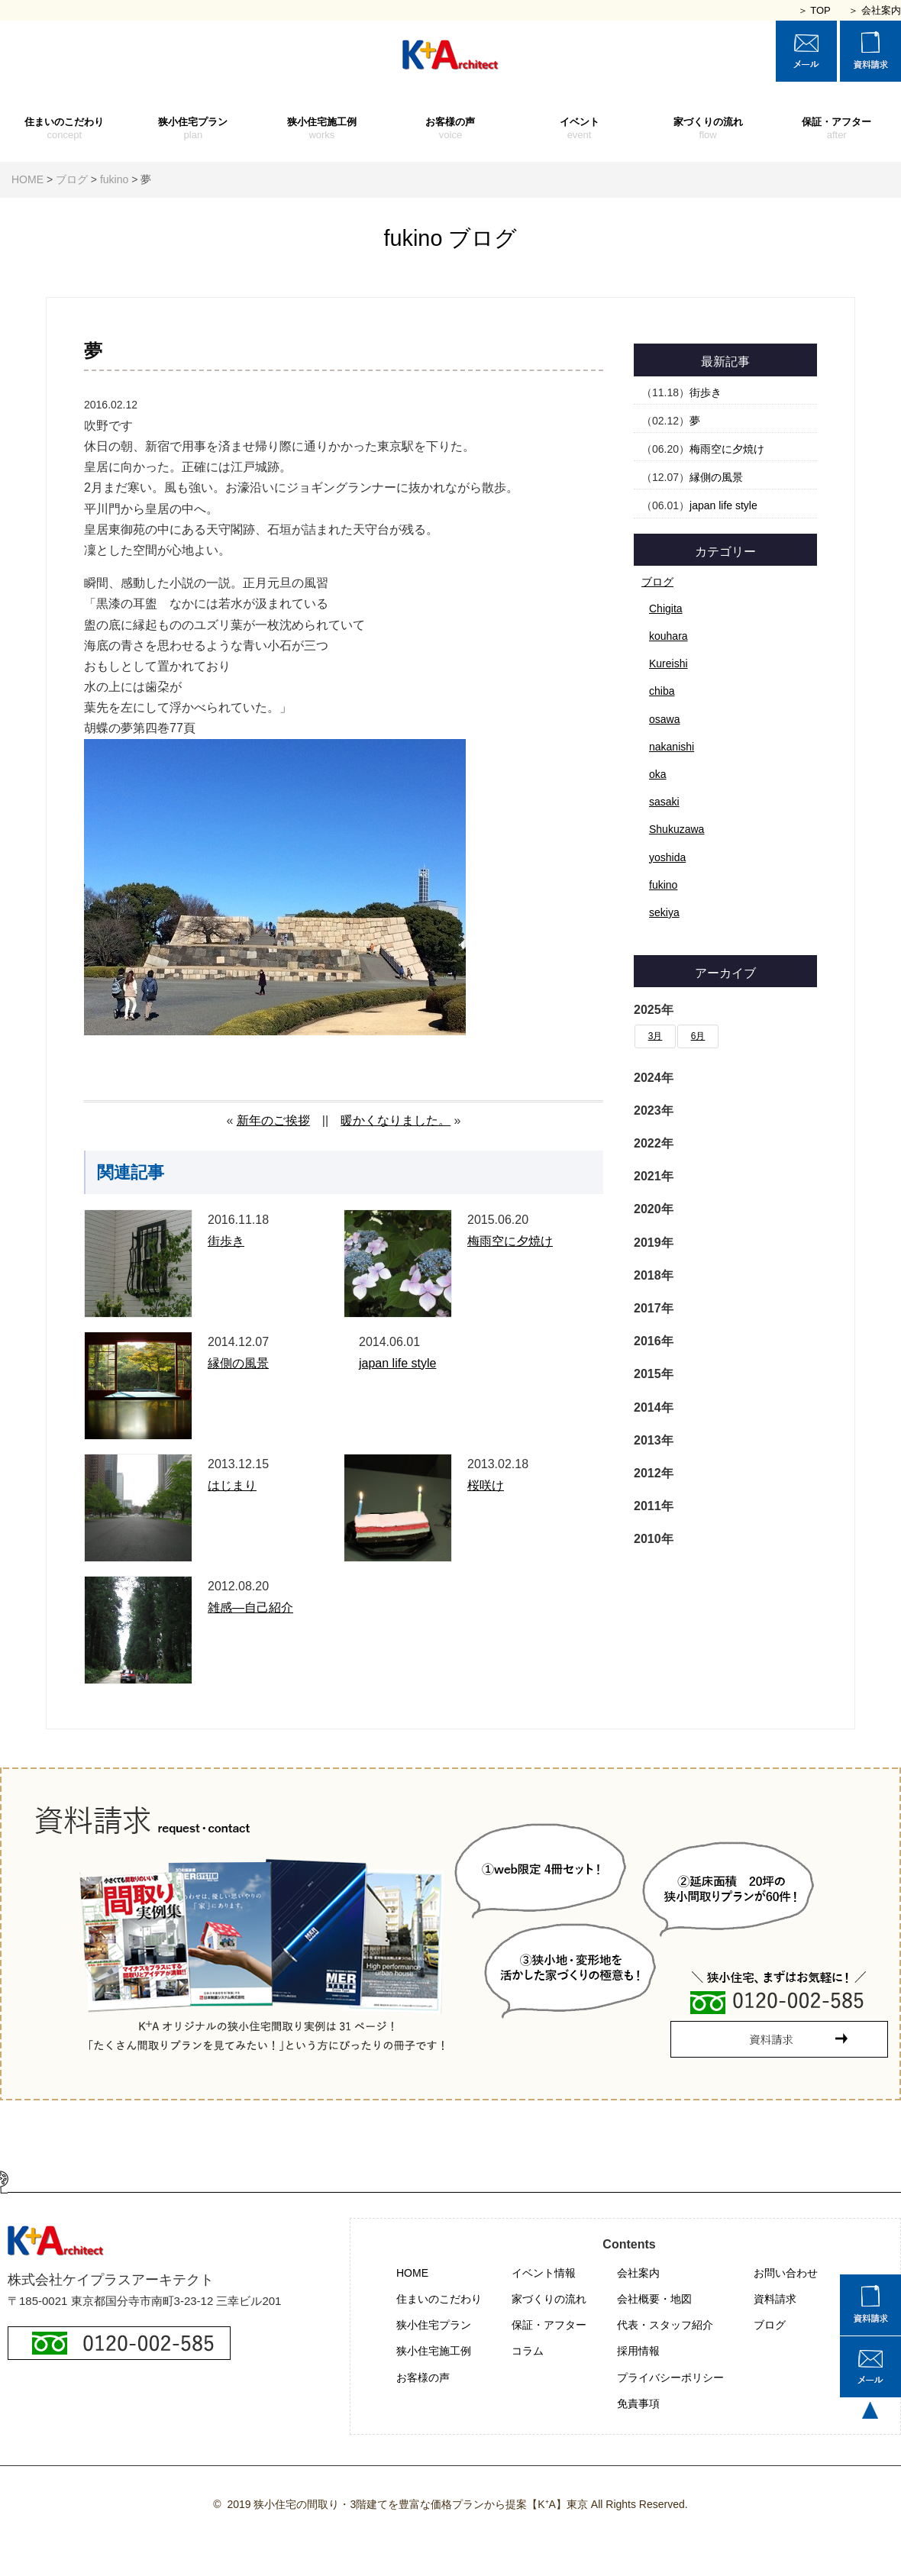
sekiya (664, 912)
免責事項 (638, 2403)
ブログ (657, 582)
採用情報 (638, 2351)
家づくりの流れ (708, 129)
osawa (664, 719)
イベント (579, 129)
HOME (412, 2273)
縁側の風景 (238, 1363)
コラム (528, 2351)
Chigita (666, 608)
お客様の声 (450, 129)
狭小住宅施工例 (321, 129)
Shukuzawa (676, 829)
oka (658, 774)
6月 (698, 1036)
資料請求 (775, 2299)
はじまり (232, 1485)
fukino (663, 885)
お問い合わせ (786, 2273)
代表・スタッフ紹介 (665, 2325)
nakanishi (671, 747)
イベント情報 (544, 2273)
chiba (661, 691)
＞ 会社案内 (874, 10)
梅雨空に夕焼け (510, 1241)
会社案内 (638, 2273)
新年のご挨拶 (273, 1120)
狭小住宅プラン (193, 129)
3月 (655, 1036)
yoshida (667, 857)
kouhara (668, 636)
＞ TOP (814, 10)
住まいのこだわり (64, 129)
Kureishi (668, 663)
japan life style (397, 1363)
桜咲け (485, 1485)
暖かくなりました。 (395, 1120)
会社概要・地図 (654, 2299)
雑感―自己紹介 (250, 1607)
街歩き (226, 1241)
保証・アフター (836, 129)
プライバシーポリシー (670, 2377)
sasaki (664, 802)
